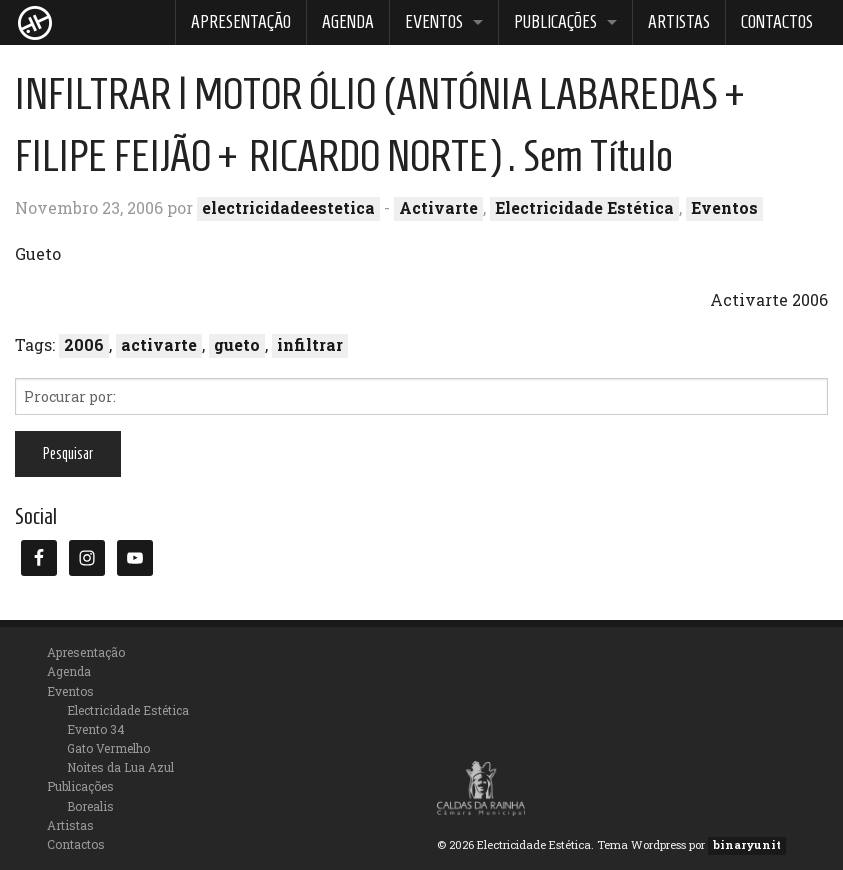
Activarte (438, 207)
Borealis (90, 806)
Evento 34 (96, 729)
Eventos (434, 22)
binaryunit (747, 844)
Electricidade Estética (584, 207)
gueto (237, 344)
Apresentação (241, 22)
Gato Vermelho (108, 748)
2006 (84, 344)
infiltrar (310, 344)
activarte (159, 344)
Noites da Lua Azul (120, 767)
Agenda (348, 22)
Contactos (777, 22)
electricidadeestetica (288, 207)
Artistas (679, 22)
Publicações (555, 22)
